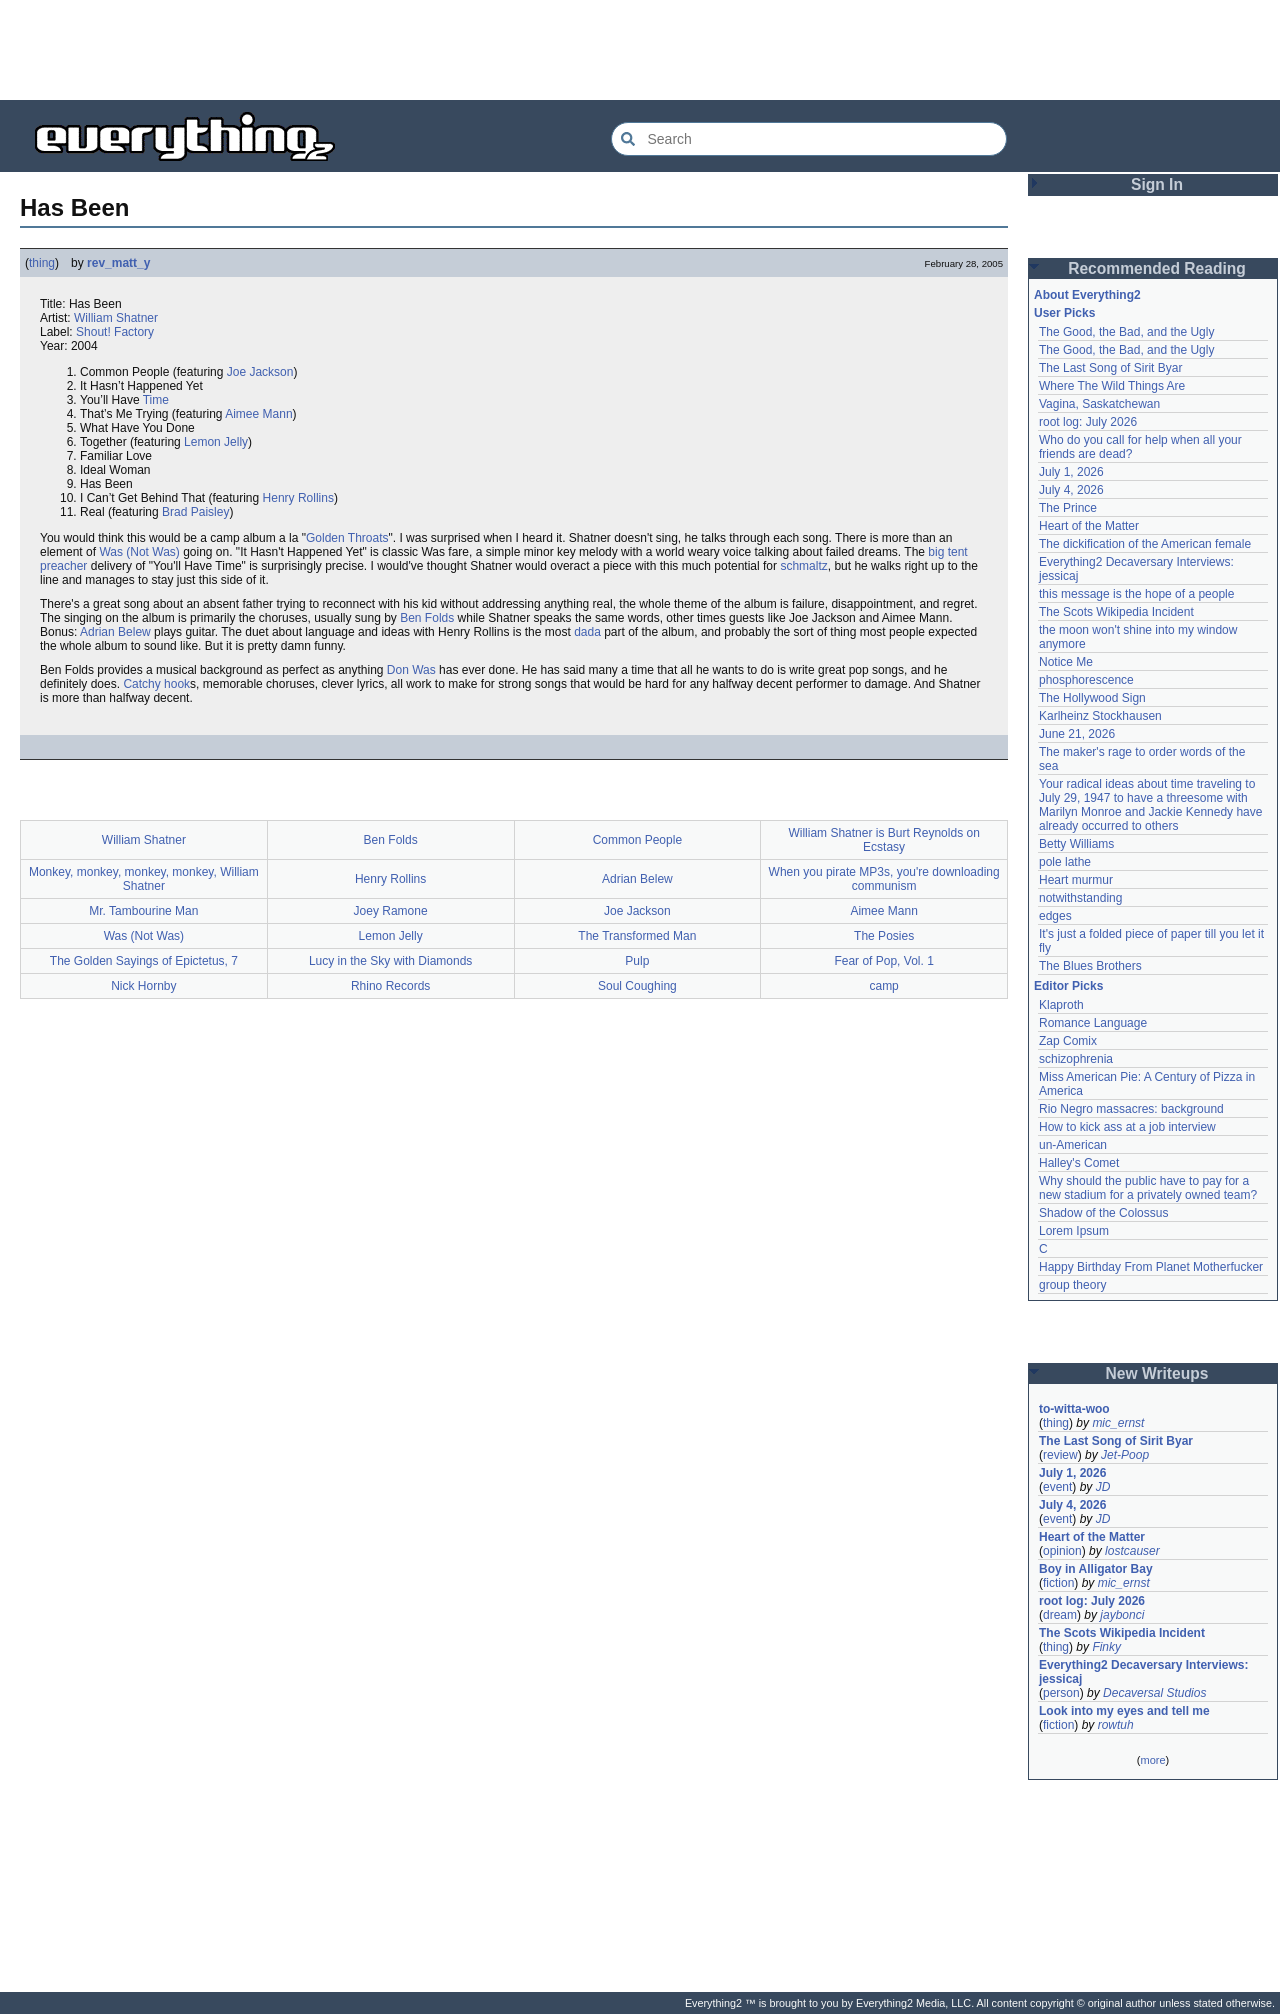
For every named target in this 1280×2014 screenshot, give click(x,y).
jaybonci (1122, 1615)
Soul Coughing (637, 986)
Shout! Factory (115, 332)
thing (42, 263)
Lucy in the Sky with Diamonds (390, 961)
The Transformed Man (637, 936)
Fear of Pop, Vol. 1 (883, 961)
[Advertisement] (640, 50)
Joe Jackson (260, 372)
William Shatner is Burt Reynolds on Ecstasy (883, 840)
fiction (1058, 1583)
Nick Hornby (143, 986)
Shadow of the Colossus (1103, 1213)
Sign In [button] (1157, 184)
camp (883, 986)
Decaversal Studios (1154, 1693)
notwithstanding (1080, 898)
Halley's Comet (1079, 1163)
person (1061, 1693)
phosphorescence (1086, 680)
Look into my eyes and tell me (1124, 1711)
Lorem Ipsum (1074, 1231)
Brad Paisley (195, 512)
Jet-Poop (1125, 1455)
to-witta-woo (1074, 1409)
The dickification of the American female (1145, 544)
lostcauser (1132, 1551)
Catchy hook (156, 684)
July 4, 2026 (1071, 490)
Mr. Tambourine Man (143, 911)
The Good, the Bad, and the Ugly (1126, 332)
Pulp (637, 961)
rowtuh (1116, 1725)
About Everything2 (1087, 295)
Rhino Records (390, 986)
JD (1103, 1487)
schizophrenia (1076, 1059)
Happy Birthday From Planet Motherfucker (1151, 1267)
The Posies (884, 936)
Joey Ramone (391, 911)
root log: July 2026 (1088, 422)
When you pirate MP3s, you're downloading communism (884, 879)
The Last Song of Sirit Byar (1110, 368)
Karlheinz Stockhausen (1100, 716)
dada (587, 632)
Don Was (411, 670)
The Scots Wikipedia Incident (1116, 612)
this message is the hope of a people (1136, 594)
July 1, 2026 (1071, 472)
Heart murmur (1076, 880)
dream (1060, 1615)
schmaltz (803, 566)
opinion (1062, 1551)
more (1152, 1760)
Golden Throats (347, 538)
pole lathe (1065, 862)
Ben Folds (427, 618)
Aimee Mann (258, 414)
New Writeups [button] (1157, 1373)
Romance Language (1093, 1023)
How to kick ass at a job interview (1127, 1127)
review (1060, 1455)
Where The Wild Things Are (1112, 386)
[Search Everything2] (809, 139)
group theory (1072, 1285)
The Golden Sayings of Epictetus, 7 (144, 961)
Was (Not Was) (139, 552)
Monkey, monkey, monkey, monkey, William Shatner (144, 879)
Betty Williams (1076, 844)
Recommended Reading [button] (1157, 268)
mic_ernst (1118, 1423)
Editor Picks (1068, 986)
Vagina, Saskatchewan (1099, 404)
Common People (637, 840)
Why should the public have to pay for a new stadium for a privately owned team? (1148, 1188)
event (1057, 1487)
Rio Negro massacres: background (1131, 1109)
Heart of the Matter (1089, 526)
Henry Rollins (298, 498)
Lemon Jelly (216, 442)
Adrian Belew (115, 632)
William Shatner (116, 318)
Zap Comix (1068, 1041)
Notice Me (1066, 662)
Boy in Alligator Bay (1096, 1569)
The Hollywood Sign (1092, 698)
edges (1055, 916)
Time (156, 400)
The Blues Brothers (1090, 966)
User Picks (1064, 313)
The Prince (1068, 508)
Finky (1106, 1647)
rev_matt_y (118, 263)
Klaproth (1061, 1005)
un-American (1073, 1145)
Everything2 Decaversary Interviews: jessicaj (1145, 1672)
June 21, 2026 (1077, 734)
